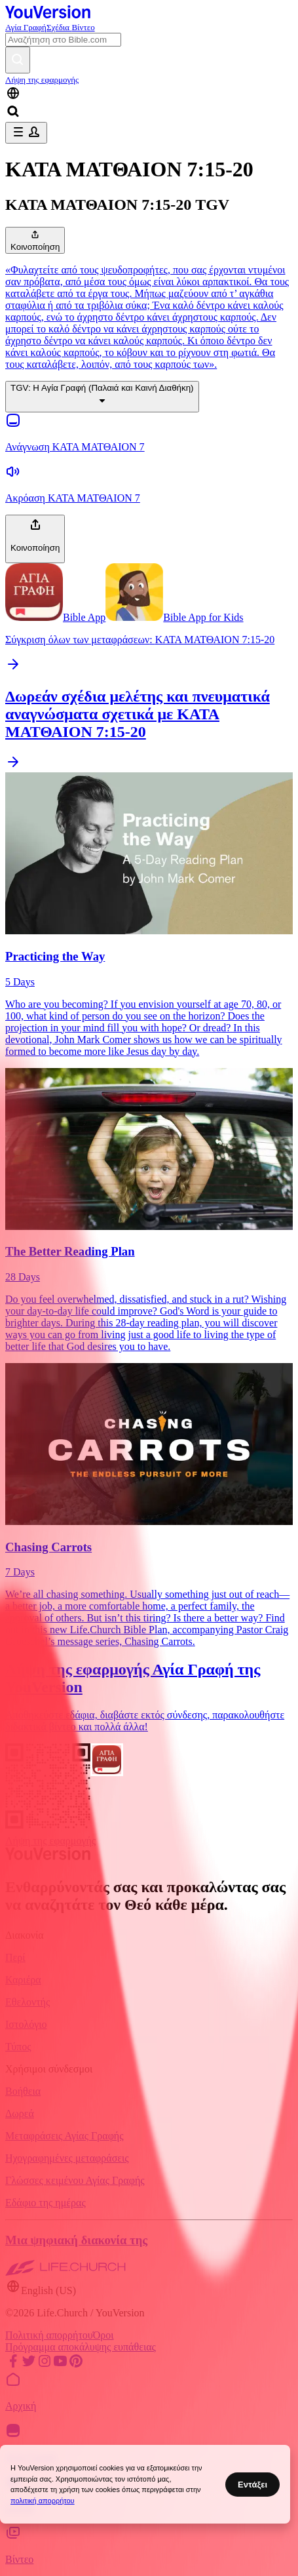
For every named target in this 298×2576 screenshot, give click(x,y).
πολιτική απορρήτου (42, 2501)
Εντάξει (252, 2484)
